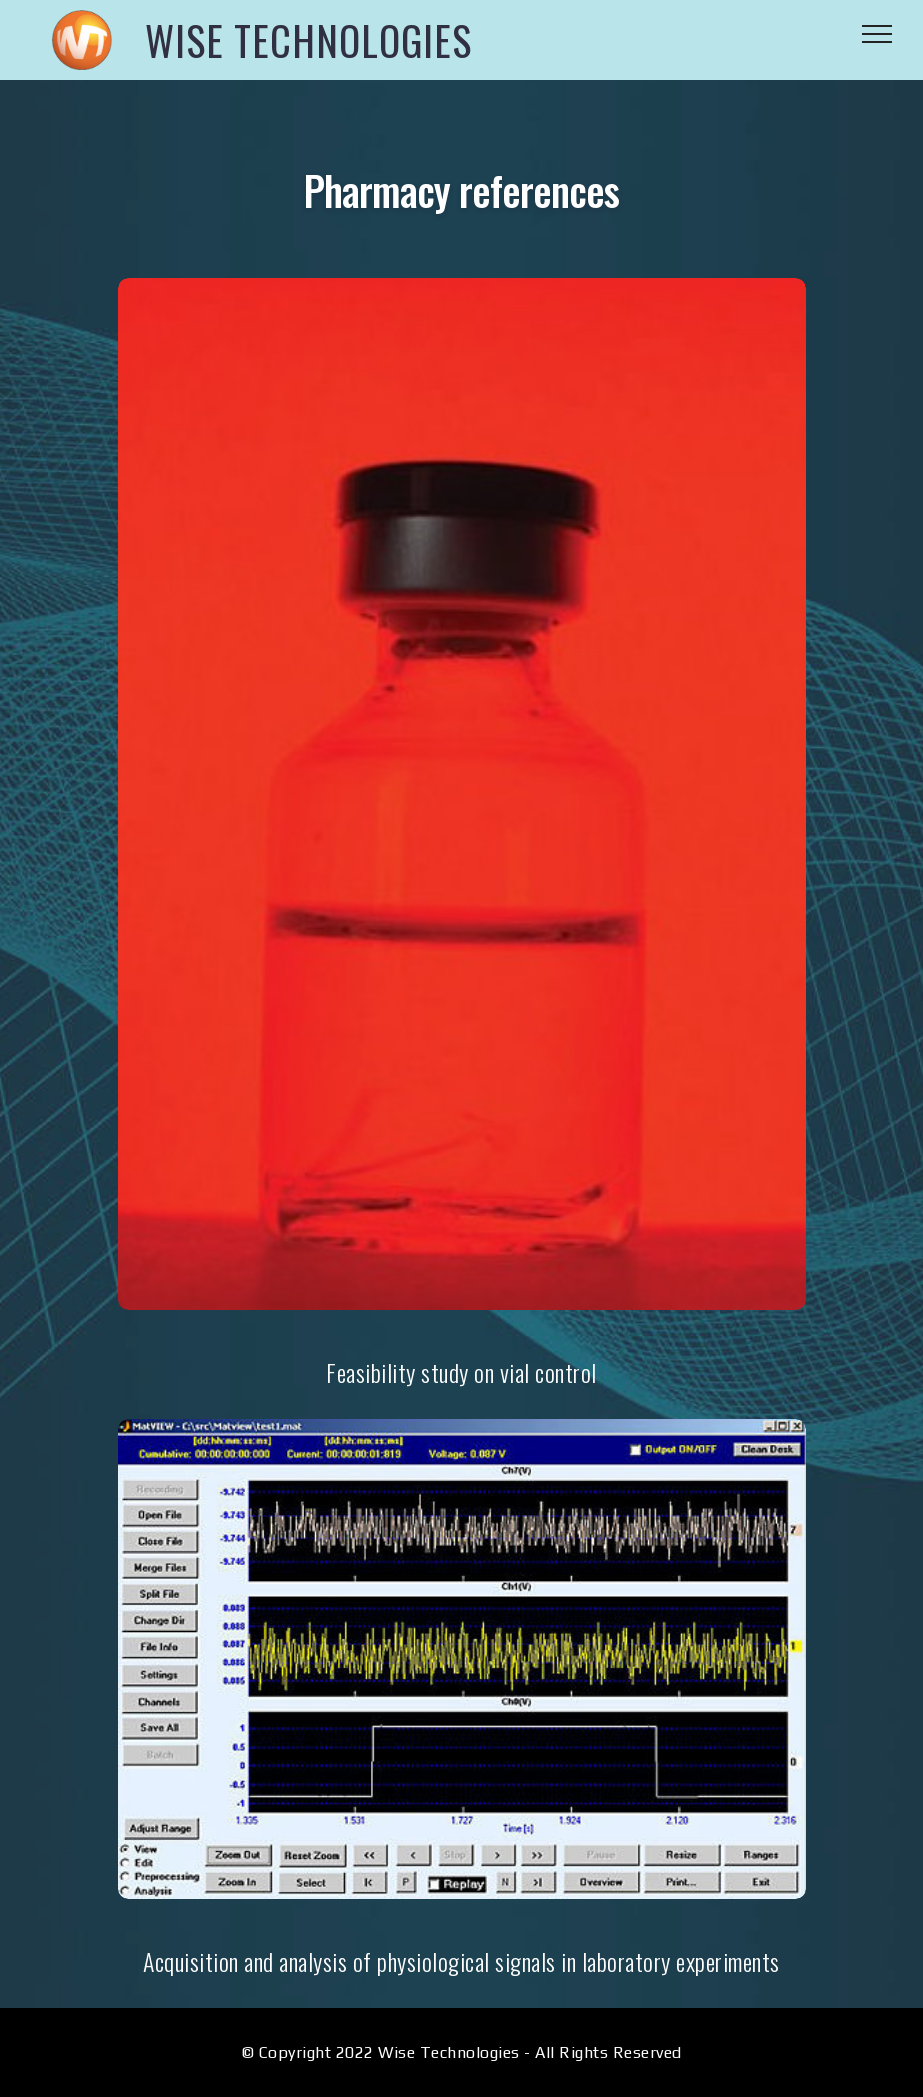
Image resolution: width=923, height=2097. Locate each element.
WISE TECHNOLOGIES (308, 40)
